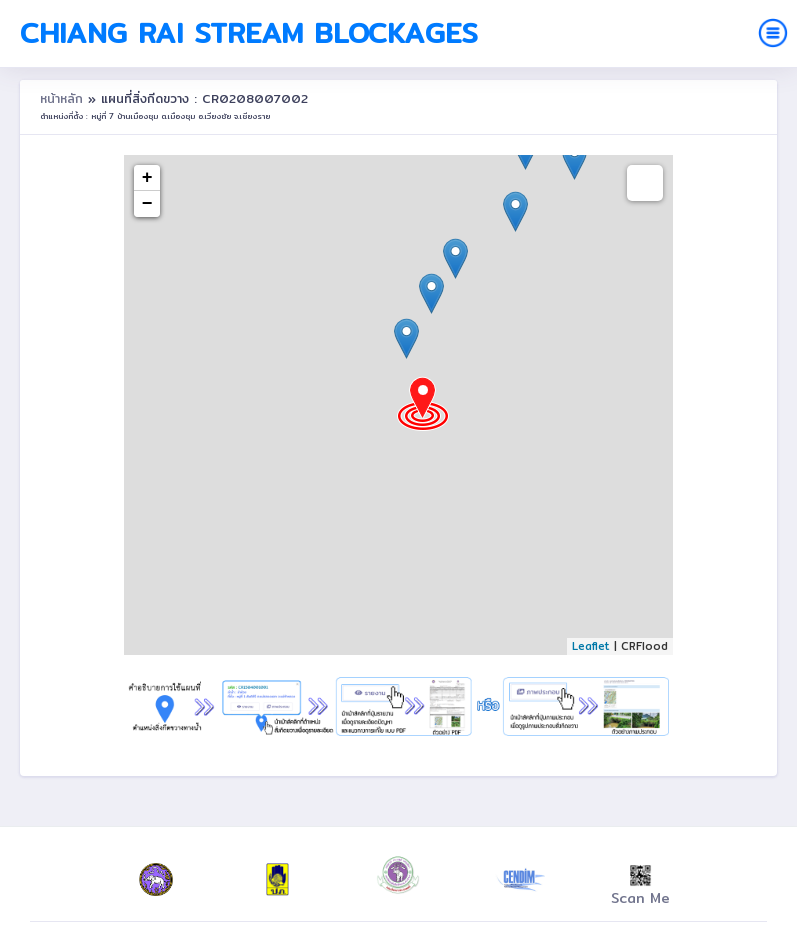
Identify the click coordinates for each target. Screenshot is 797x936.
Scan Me (640, 886)
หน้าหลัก (64, 98)
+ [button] (147, 178)
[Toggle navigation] (773, 33)
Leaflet (591, 646)
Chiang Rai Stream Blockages (249, 33)
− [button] (147, 204)
